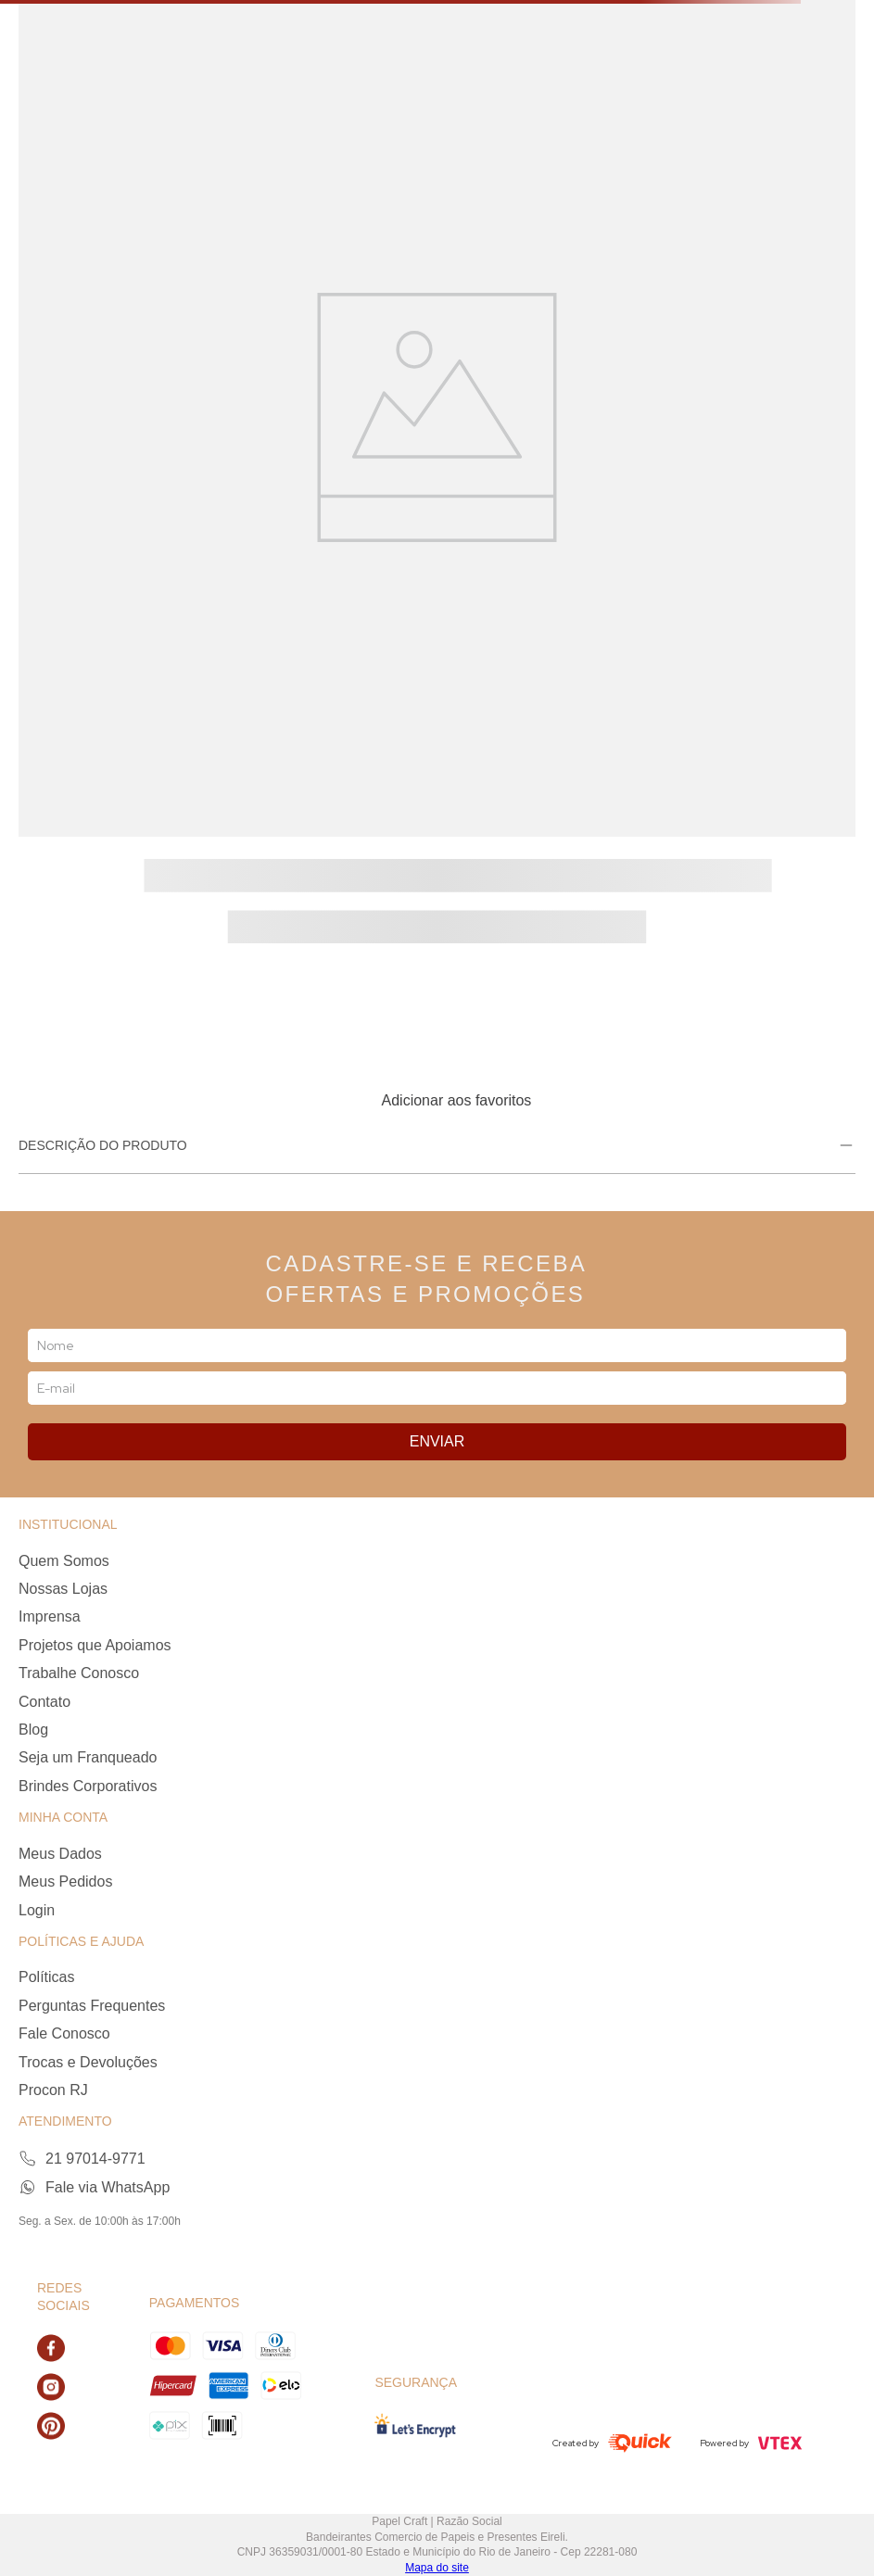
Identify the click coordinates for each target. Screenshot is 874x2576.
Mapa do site (437, 2567)
